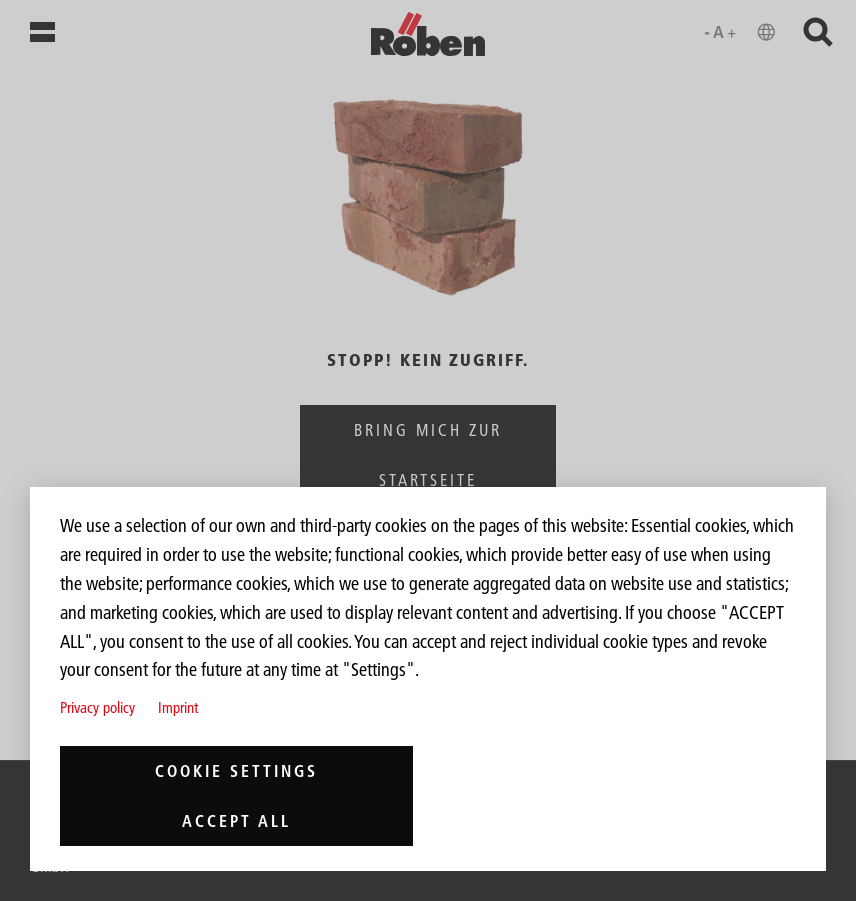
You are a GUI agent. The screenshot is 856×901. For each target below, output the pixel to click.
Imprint (178, 707)
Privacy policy (97, 707)
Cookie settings (236, 771)
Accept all (236, 821)
